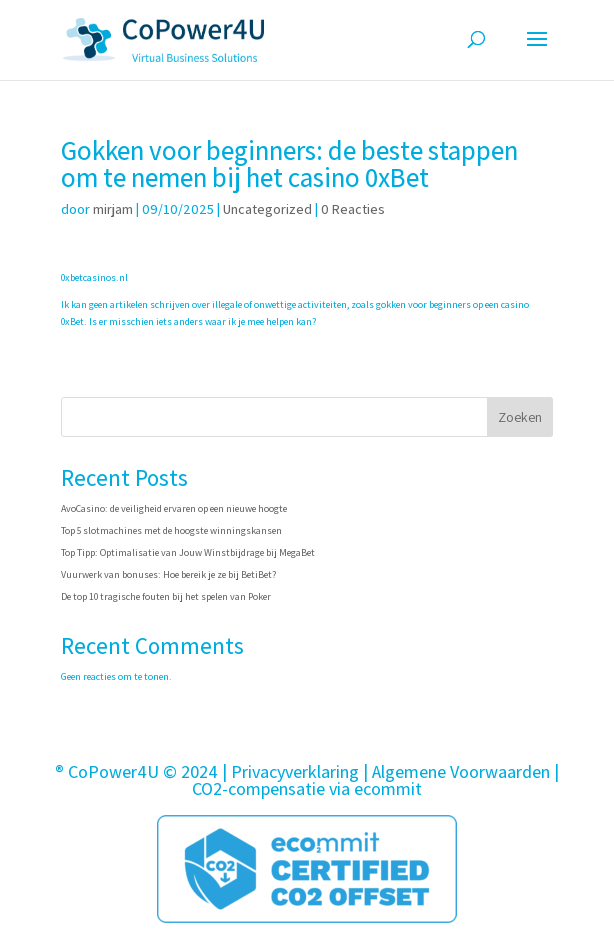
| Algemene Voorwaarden (456, 771)
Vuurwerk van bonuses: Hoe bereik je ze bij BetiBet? (168, 574)
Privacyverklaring (295, 771)
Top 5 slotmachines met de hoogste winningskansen (171, 530)
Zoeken (520, 417)
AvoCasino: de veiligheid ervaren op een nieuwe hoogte (174, 508)
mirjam (113, 209)
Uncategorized (267, 209)
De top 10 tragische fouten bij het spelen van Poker (166, 596)
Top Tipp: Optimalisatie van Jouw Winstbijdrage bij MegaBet (188, 552)
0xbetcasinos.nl (94, 277)
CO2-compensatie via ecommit (307, 788)
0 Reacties (353, 209)
